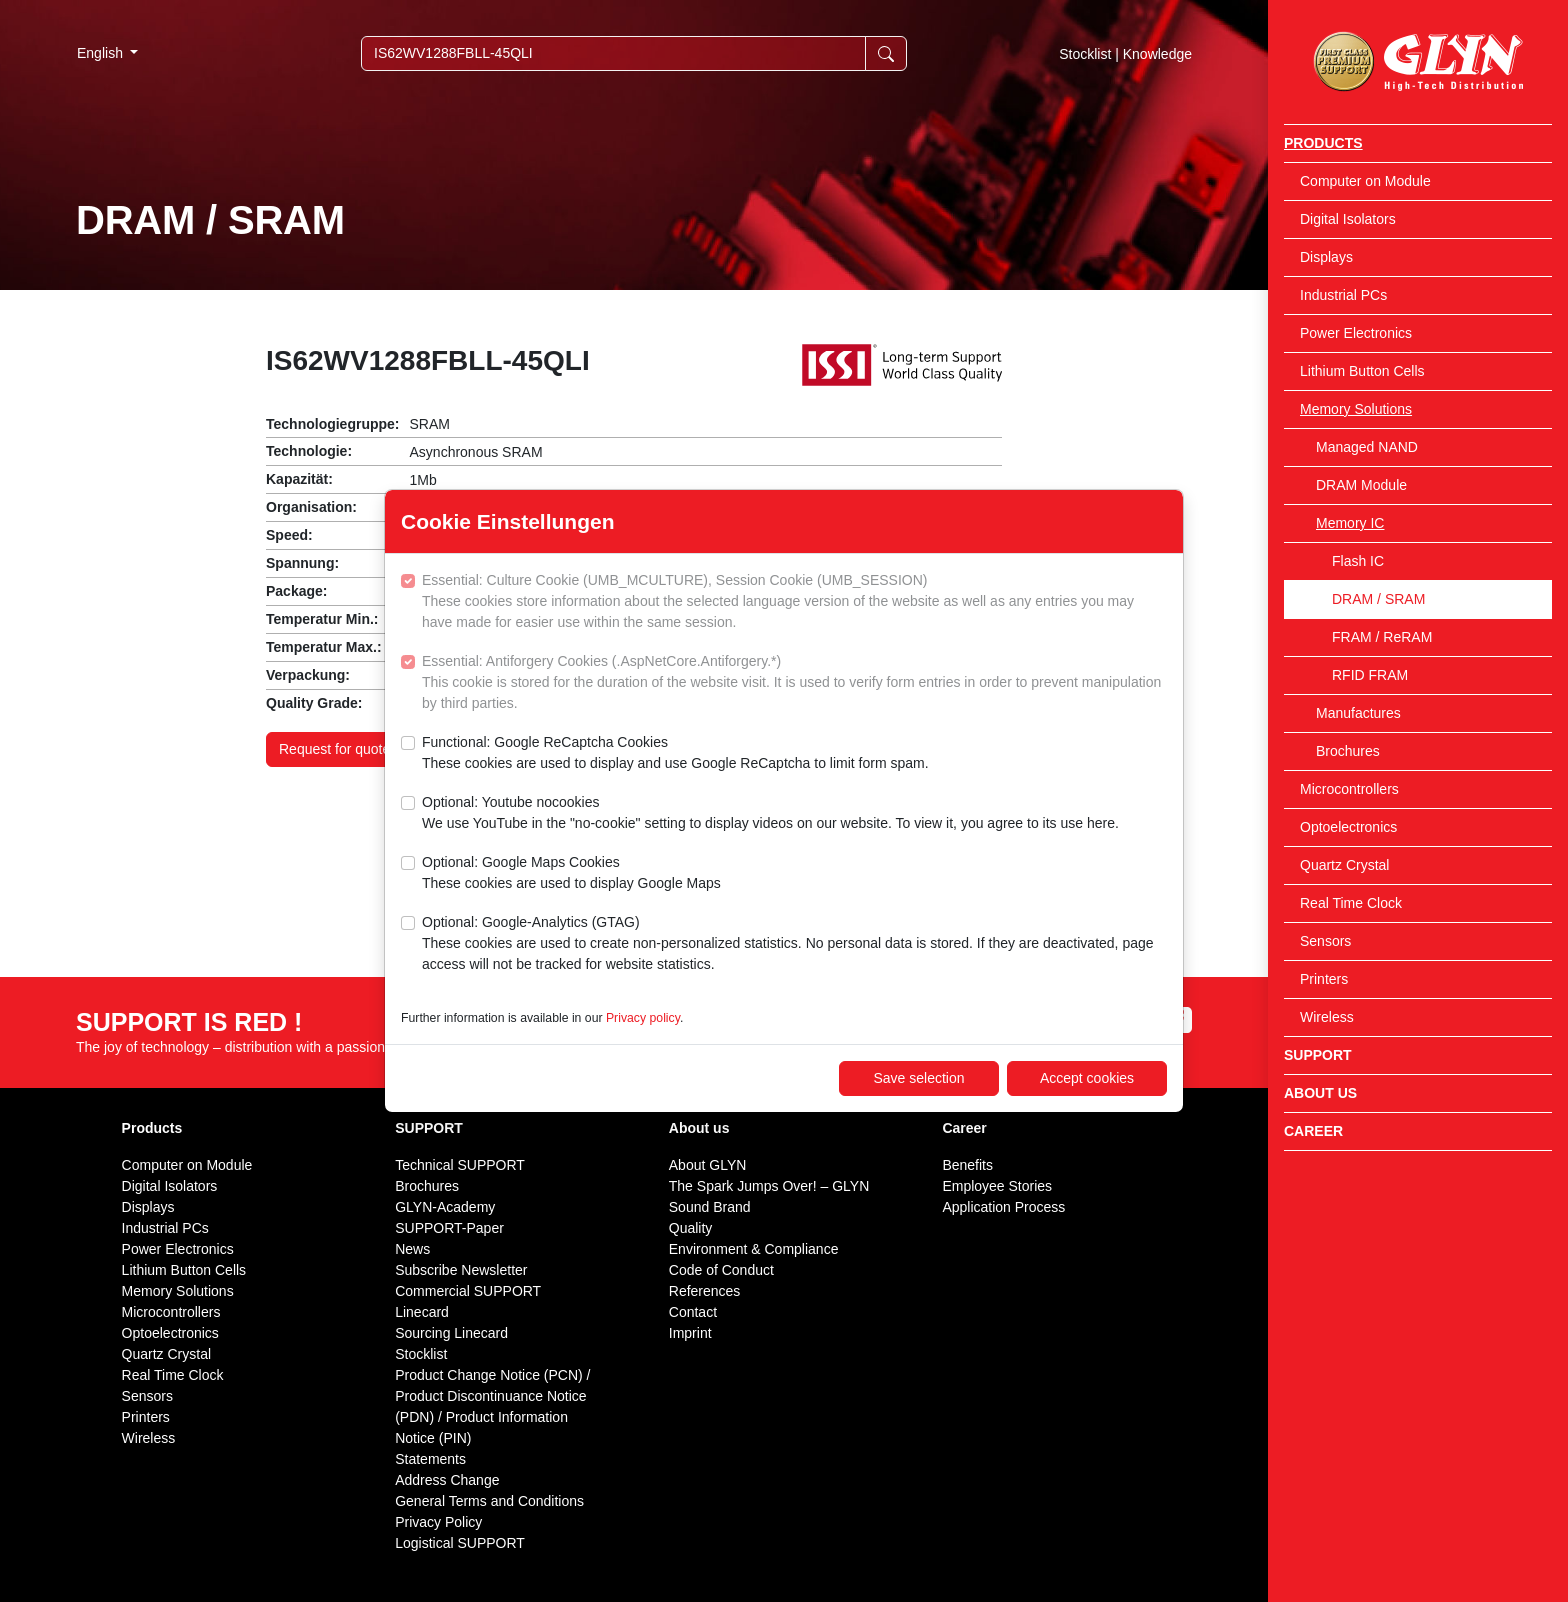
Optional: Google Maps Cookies (571, 874)
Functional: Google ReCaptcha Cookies (675, 754)
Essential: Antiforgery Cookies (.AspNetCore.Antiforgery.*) (794, 683)
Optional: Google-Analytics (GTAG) (794, 944)
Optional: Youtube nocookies (770, 814)
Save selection (918, 1078)
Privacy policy (643, 1018)
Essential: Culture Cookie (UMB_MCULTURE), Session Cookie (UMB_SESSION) (794, 602)
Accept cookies (1087, 1078)
